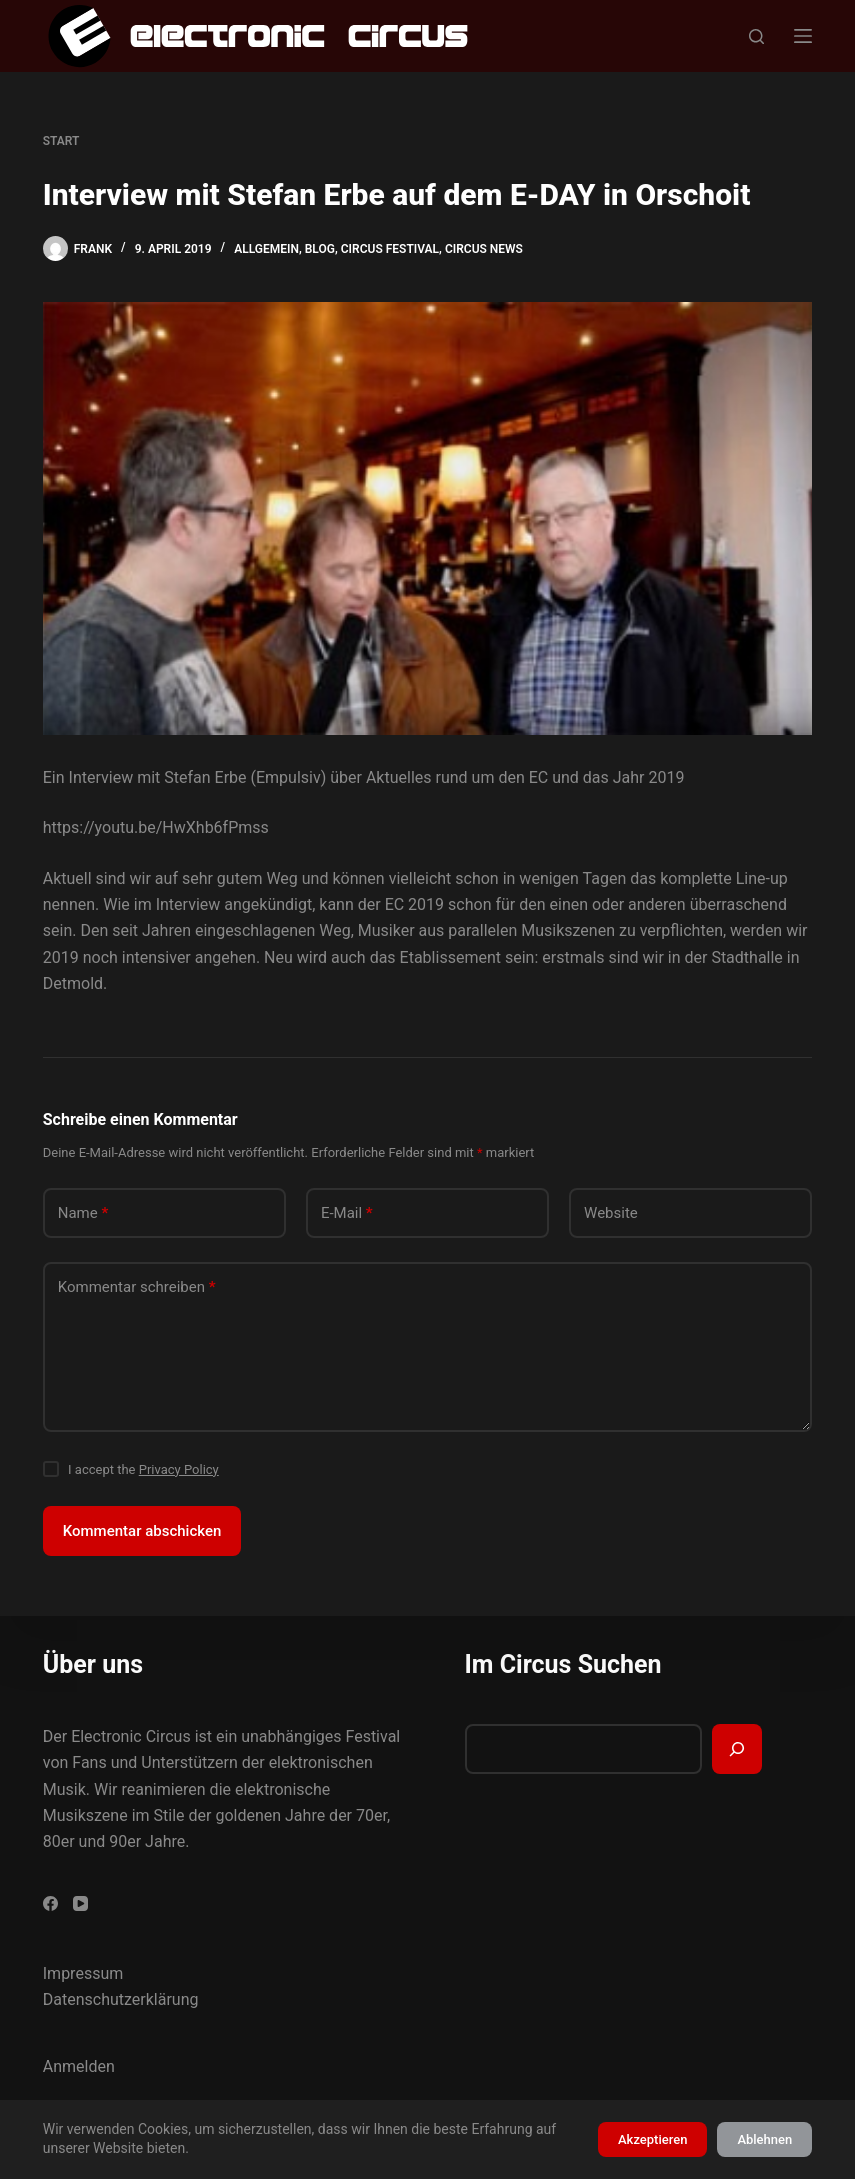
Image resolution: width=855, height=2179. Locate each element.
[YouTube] (80, 1903)
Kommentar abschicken (142, 1531)
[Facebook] (50, 1903)
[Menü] (803, 36)
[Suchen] (756, 36)
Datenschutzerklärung (121, 1999)
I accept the (143, 1469)
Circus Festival (390, 249)
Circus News (484, 249)
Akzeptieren (652, 2139)
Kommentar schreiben (137, 1287)
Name (83, 1213)
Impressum (83, 1973)
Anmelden (79, 2066)
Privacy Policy (179, 1469)
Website (611, 1213)
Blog (320, 249)
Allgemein (266, 249)
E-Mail (347, 1213)
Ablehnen (764, 2139)
